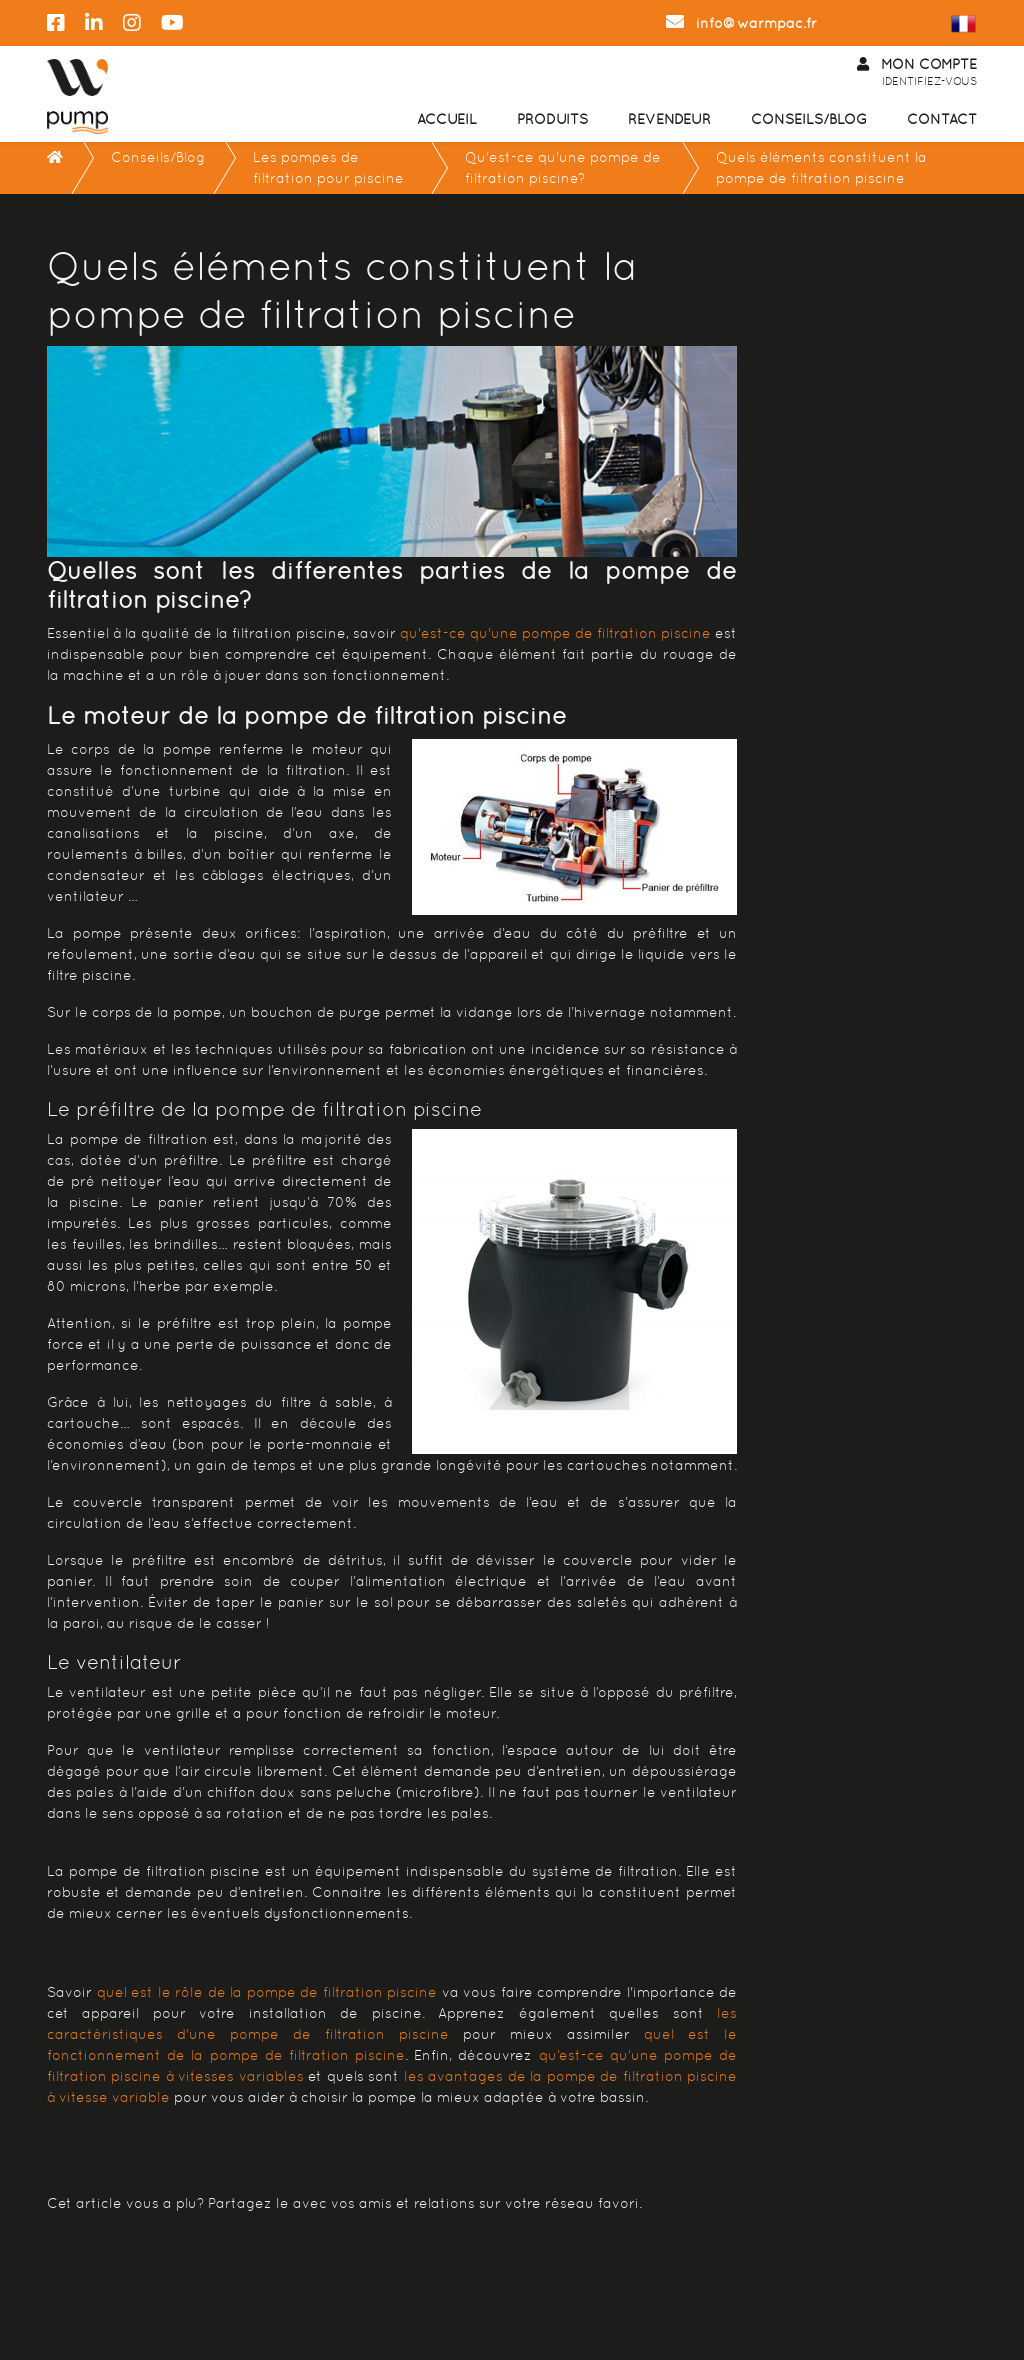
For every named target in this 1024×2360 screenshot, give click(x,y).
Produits (552, 119)
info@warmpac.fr (741, 23)
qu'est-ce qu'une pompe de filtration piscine (555, 633)
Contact (942, 119)
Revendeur (669, 119)
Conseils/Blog (809, 119)
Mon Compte (917, 73)
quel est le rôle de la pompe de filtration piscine (267, 1992)
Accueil (447, 119)
